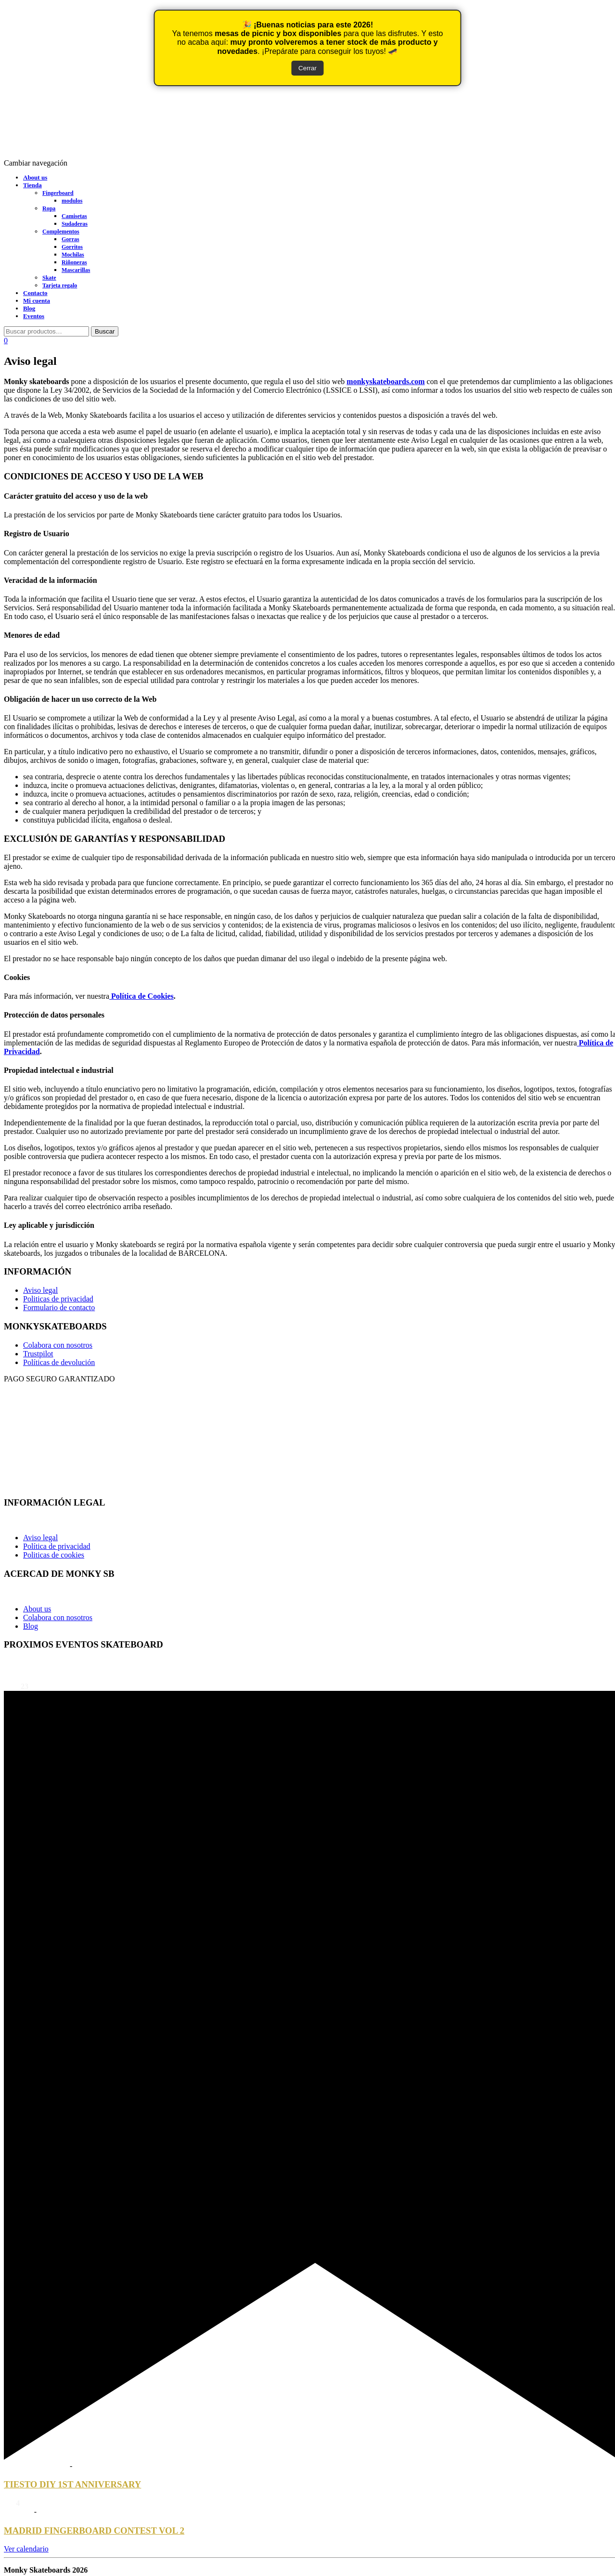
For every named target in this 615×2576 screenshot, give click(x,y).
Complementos (60, 231)
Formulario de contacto (59, 1307)
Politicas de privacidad (58, 1299)
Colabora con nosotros (57, 1345)
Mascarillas (76, 270)
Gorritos (72, 247)
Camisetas (74, 216)
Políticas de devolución (59, 1362)
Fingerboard (58, 193)
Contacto (35, 292)
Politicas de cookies (53, 1555)
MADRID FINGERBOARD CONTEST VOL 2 (94, 2530)
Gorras (70, 239)
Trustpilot (38, 1354)
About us (35, 177)
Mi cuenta (36, 300)
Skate (49, 277)
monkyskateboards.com (385, 381)
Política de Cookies (141, 996)
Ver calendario (26, 2549)
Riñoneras (74, 262)
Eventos (33, 316)
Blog (29, 308)
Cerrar (307, 68)
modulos (72, 200)
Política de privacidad (56, 1546)
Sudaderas (75, 223)
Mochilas (73, 254)
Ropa (48, 208)
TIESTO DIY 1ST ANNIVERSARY (72, 2484)
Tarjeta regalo (59, 285)
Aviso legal (40, 1290)
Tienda (32, 185)
